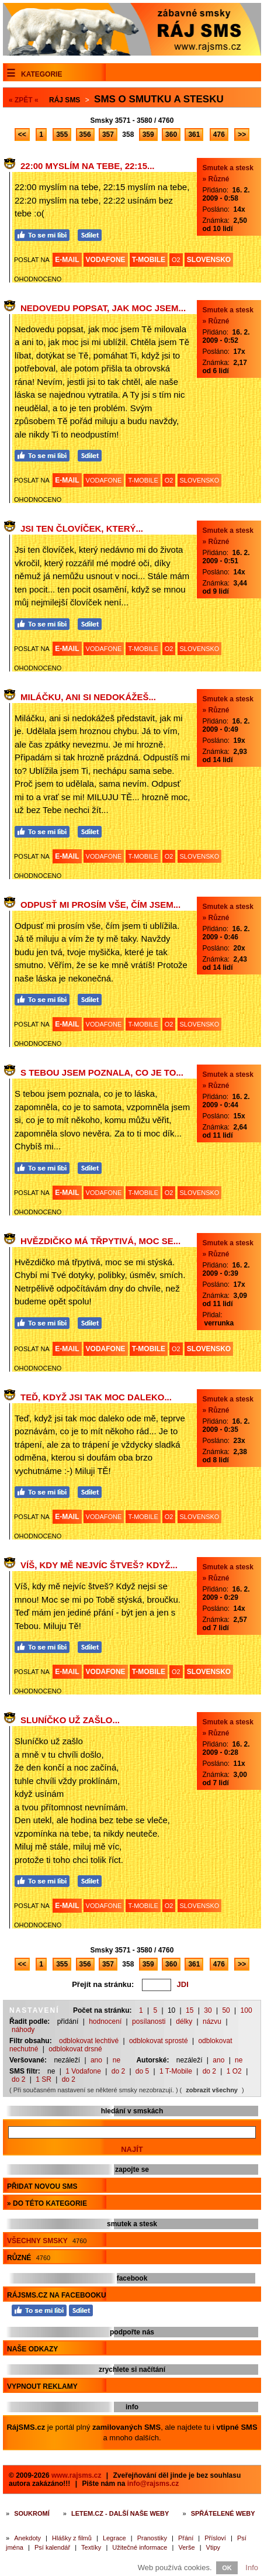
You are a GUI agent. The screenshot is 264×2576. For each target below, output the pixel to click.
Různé (28, 2258)
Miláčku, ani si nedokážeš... (88, 697)
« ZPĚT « (24, 100)
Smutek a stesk (228, 168)
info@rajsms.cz (153, 2483)
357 (108, 134)
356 (85, 134)
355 (62, 134)
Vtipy (213, 2547)
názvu (212, 2021)
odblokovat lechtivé (89, 2041)
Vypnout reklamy (42, 2386)
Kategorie (41, 74)
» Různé (216, 179)
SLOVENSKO (209, 260)
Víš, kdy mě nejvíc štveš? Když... (99, 1565)
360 (171, 134)
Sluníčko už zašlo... (70, 1720)
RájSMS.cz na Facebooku (56, 2295)
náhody (23, 2030)
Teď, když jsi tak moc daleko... (96, 1397)
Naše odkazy (32, 2349)
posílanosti (148, 2021)
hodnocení (105, 2021)
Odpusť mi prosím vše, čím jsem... (100, 905)
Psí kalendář (52, 2547)
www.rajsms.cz (76, 2475)
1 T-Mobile (175, 2071)
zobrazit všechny (212, 2089)
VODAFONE (106, 260)
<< (22, 134)
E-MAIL (67, 260)
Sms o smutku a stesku (159, 99)
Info (251, 2567)
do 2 (118, 2071)
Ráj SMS (64, 100)
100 (246, 2010)
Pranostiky (152, 2537)
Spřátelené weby (223, 2513)
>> (242, 134)
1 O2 (234, 2071)
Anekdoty (27, 2537)
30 (207, 2010)
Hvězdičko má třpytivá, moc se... (100, 1241)
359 (148, 134)
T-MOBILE (148, 260)
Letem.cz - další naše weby (120, 2513)
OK (227, 2567)
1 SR (43, 2079)
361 (194, 134)
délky (184, 2021)
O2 (176, 259)
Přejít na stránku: (103, 1984)
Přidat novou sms (42, 2186)
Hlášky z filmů (72, 2537)
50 (226, 2010)
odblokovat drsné (75, 2049)
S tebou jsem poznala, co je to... (101, 1072)
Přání (185, 2537)
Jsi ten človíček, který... (81, 528)
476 (219, 134)
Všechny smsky (46, 2241)
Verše (186, 2547)
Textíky (91, 2547)
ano (96, 2060)
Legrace (114, 2537)
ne (116, 2060)
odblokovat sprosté (158, 2041)
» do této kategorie (47, 2203)
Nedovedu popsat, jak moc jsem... (103, 308)
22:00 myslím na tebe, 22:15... (87, 166)
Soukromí (32, 2513)
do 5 (142, 2071)
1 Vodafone (83, 2071)
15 (189, 2010)
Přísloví (215, 2537)
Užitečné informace (139, 2547)
